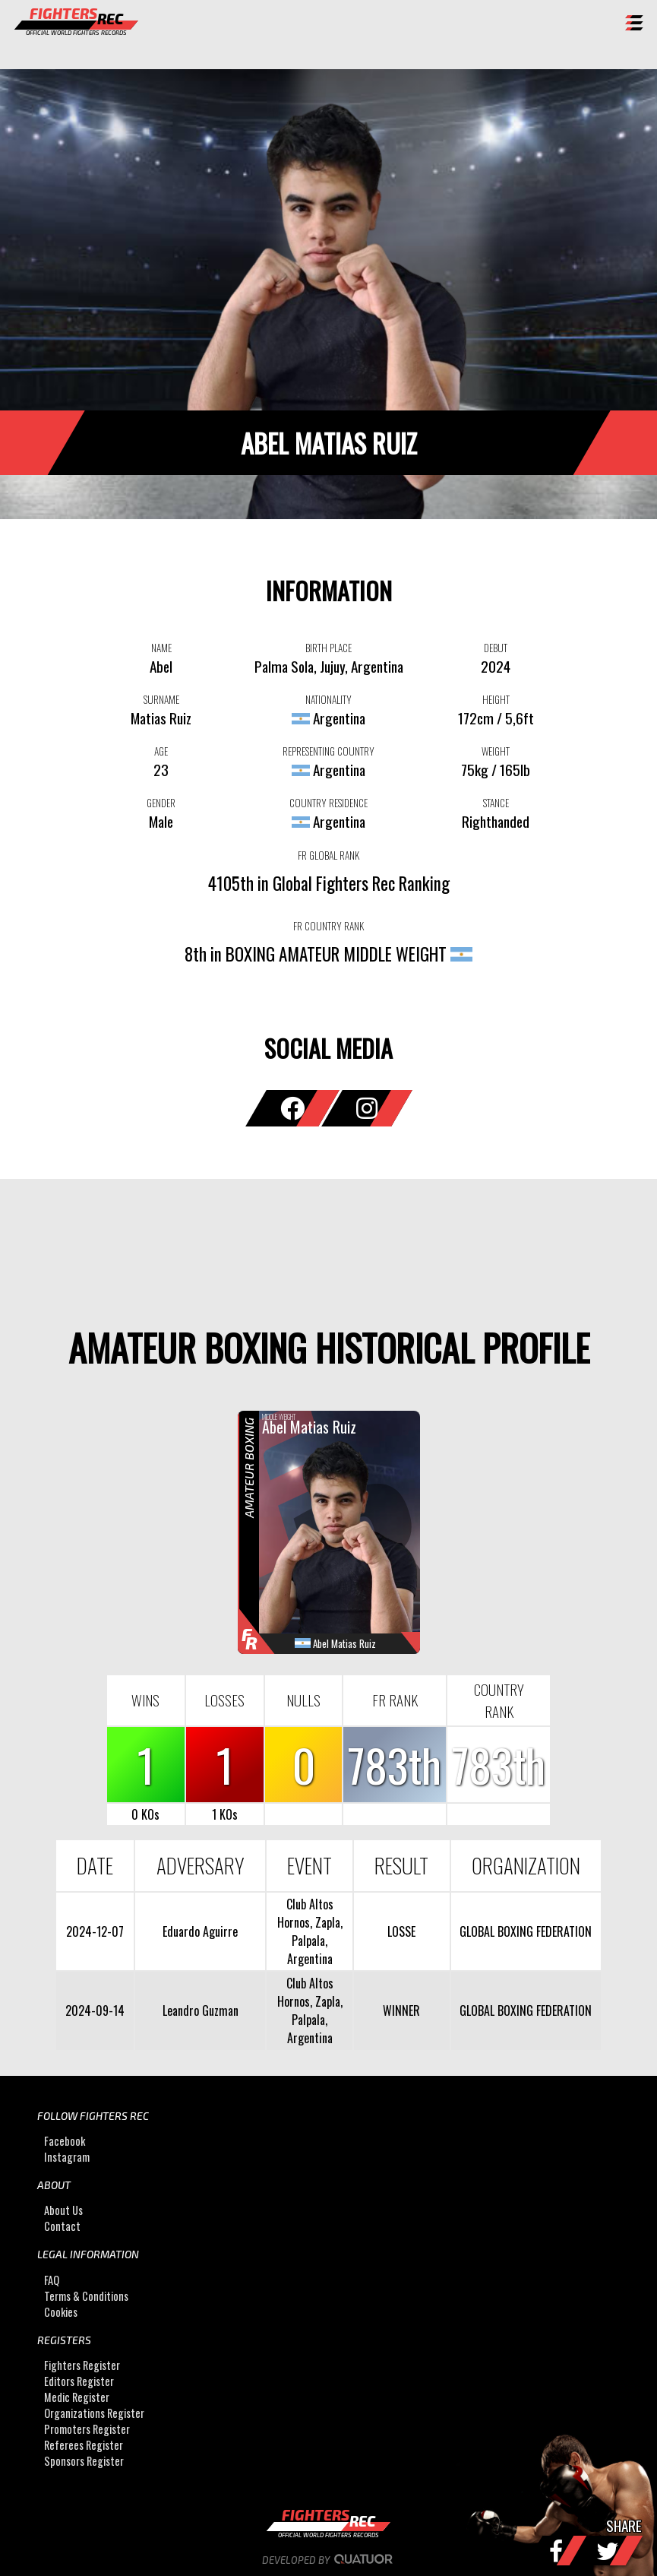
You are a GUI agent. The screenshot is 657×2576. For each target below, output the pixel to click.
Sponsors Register (84, 2461)
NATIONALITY (328, 699)
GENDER (161, 802)
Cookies (60, 2312)
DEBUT (495, 647)
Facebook (64, 2141)
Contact (62, 2226)
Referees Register (83, 2445)
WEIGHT (496, 751)
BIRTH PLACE (328, 647)
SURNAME (161, 699)
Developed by (328, 2560)
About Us (63, 2210)
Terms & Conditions (86, 2296)
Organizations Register (94, 2413)
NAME (161, 647)
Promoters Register (87, 2429)
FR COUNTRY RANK (328, 925)
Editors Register (79, 2381)
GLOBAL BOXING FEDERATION (526, 1931)
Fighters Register (82, 2365)
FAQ (51, 2280)
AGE (161, 751)
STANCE (496, 802)
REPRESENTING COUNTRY (328, 751)
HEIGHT (496, 699)
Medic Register (76, 2397)
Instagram (67, 2157)
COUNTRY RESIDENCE (328, 802)
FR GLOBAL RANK (328, 855)
